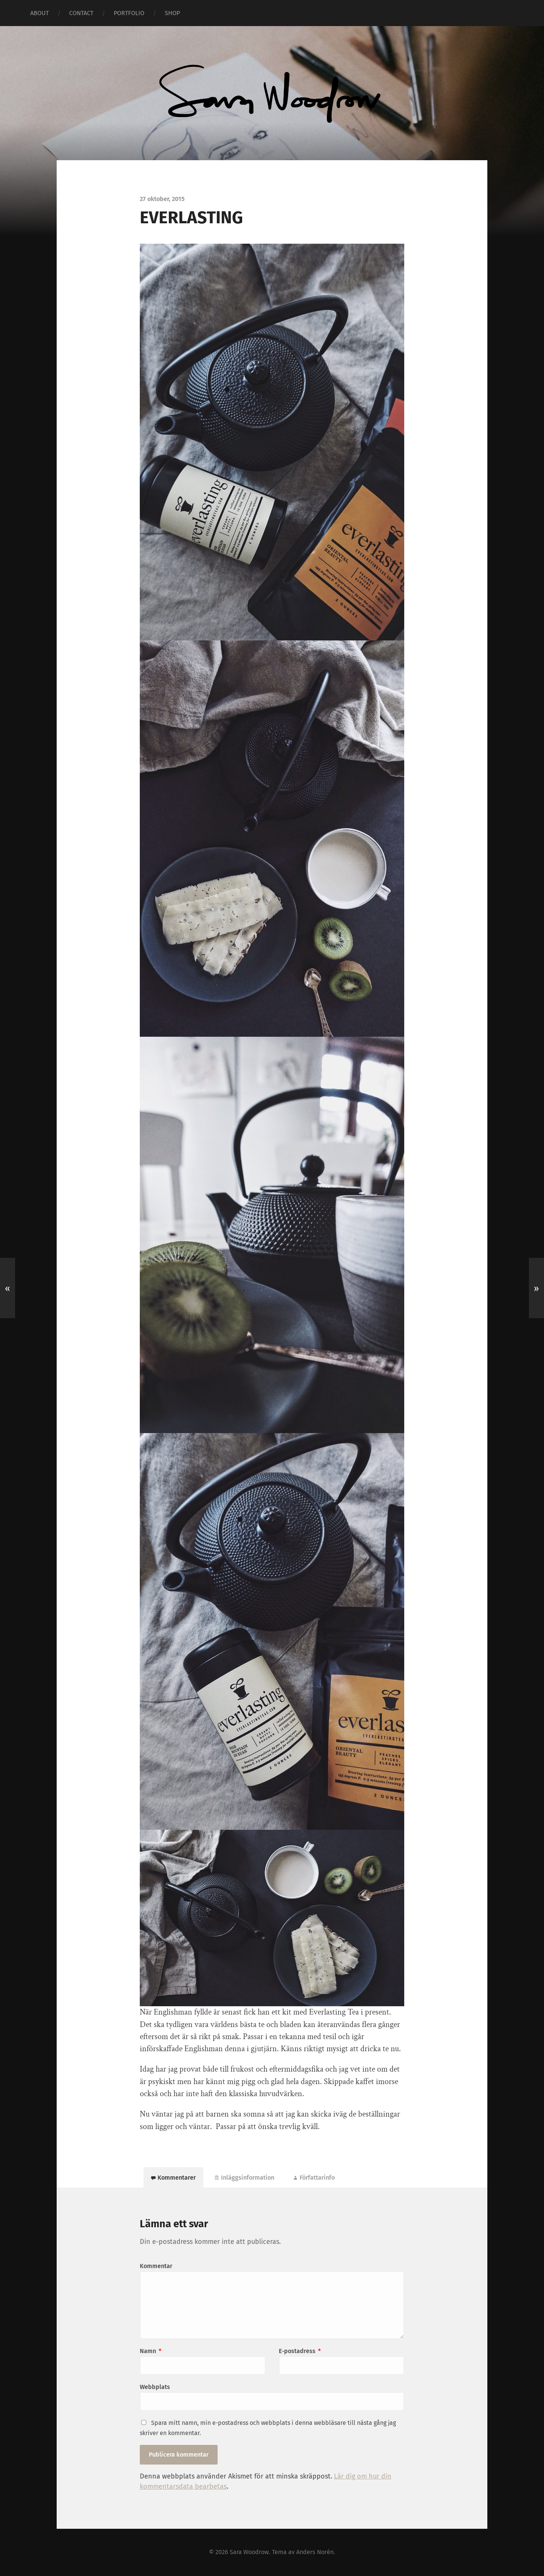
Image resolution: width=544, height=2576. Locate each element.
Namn (150, 2351)
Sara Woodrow (249, 2552)
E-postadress (300, 2351)
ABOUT (39, 13)
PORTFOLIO (129, 13)
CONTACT (81, 13)
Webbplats (155, 2386)
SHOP (172, 13)
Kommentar (156, 2266)
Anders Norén (315, 2552)
